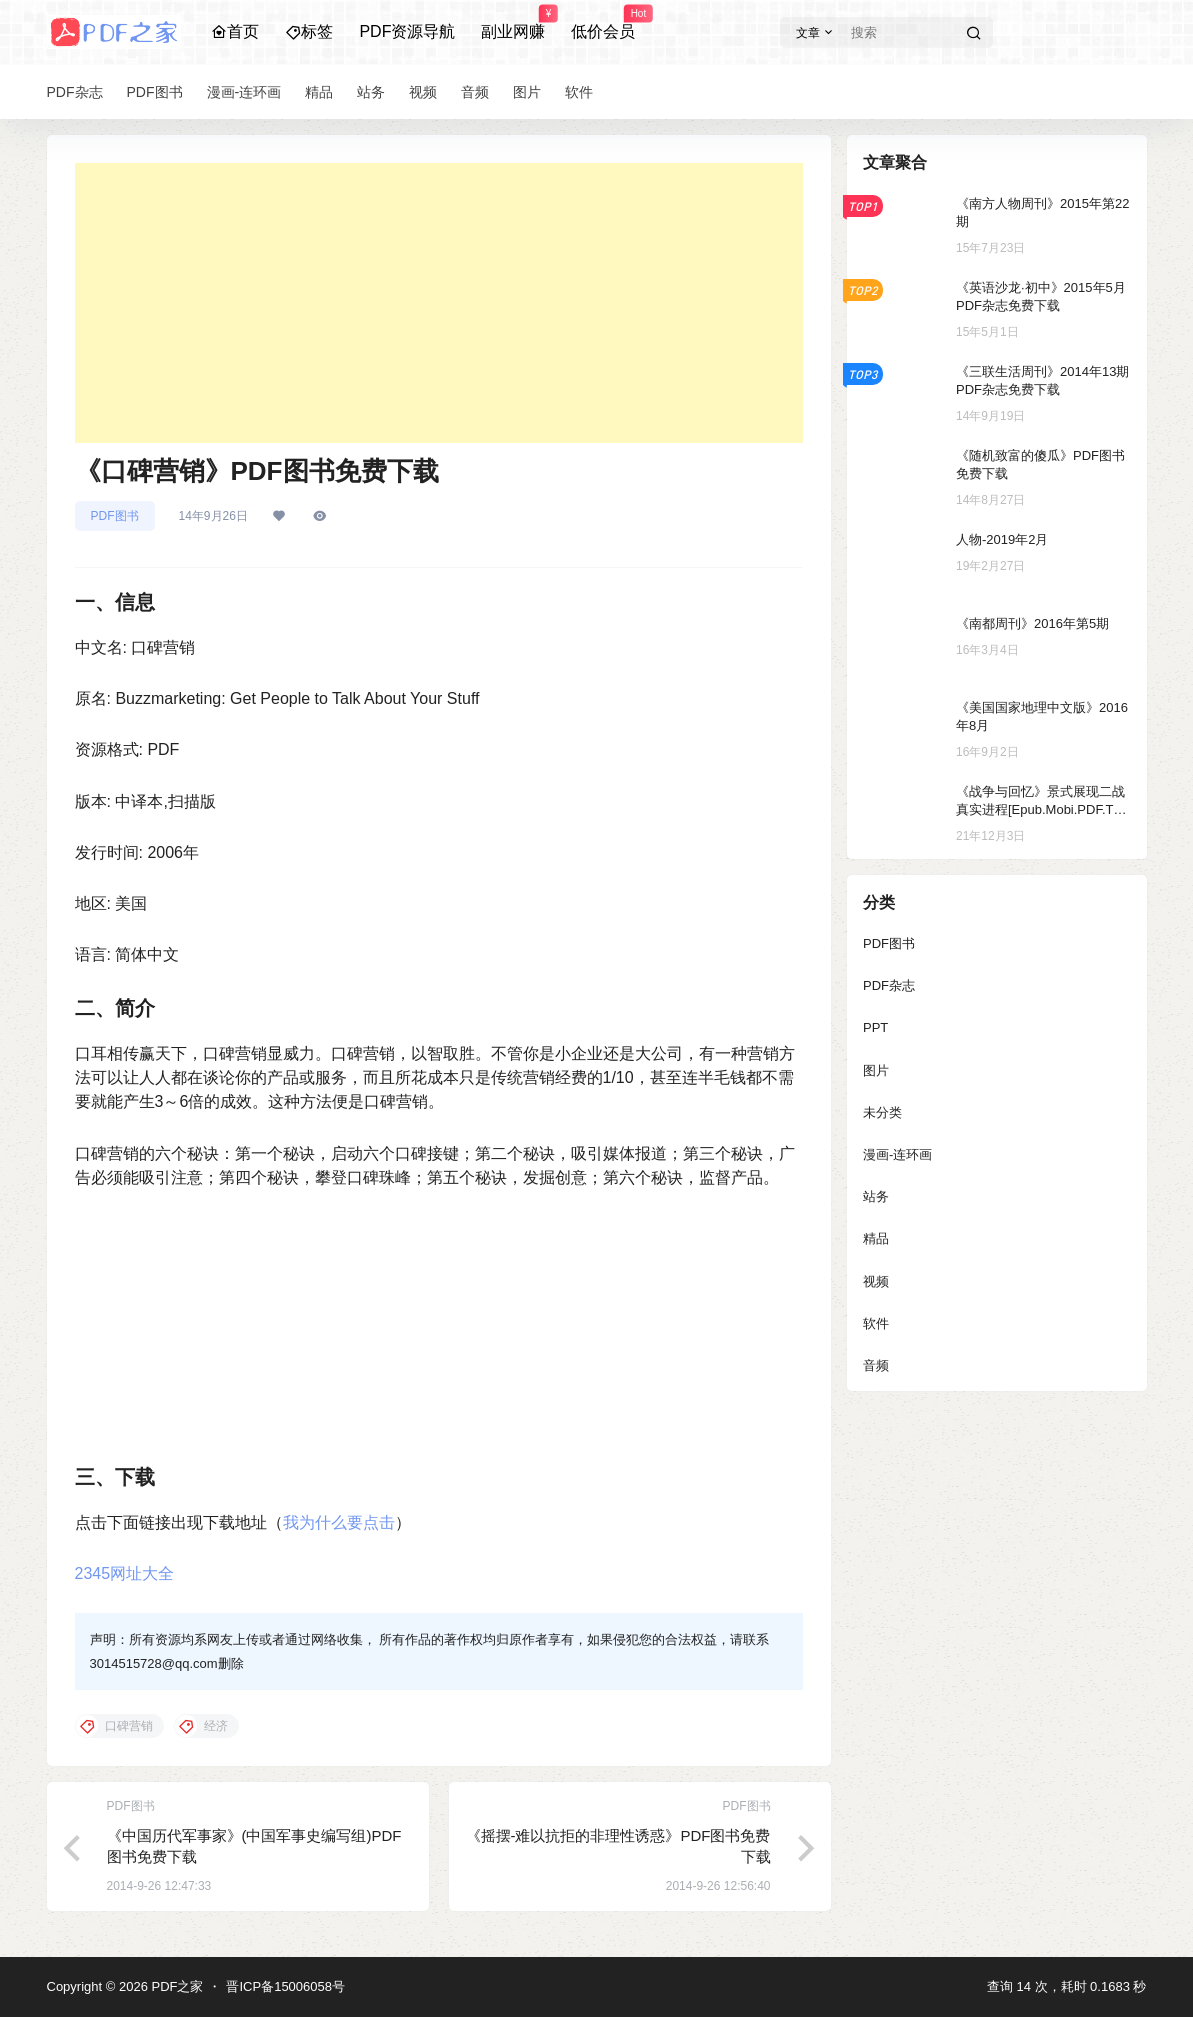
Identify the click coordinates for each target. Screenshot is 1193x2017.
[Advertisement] (439, 303)
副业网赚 (513, 23)
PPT (875, 1027)
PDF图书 (115, 516)
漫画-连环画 (897, 1154)
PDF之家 (176, 1986)
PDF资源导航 (407, 31)
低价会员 (603, 23)
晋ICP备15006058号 (285, 1986)
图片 (876, 1070)
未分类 (882, 1112)
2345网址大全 (125, 1573)
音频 (876, 1365)
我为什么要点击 (339, 1522)
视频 (876, 1281)
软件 (876, 1323)
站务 (876, 1196)
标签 (309, 31)
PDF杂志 (889, 985)
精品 (876, 1238)
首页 (235, 31)
